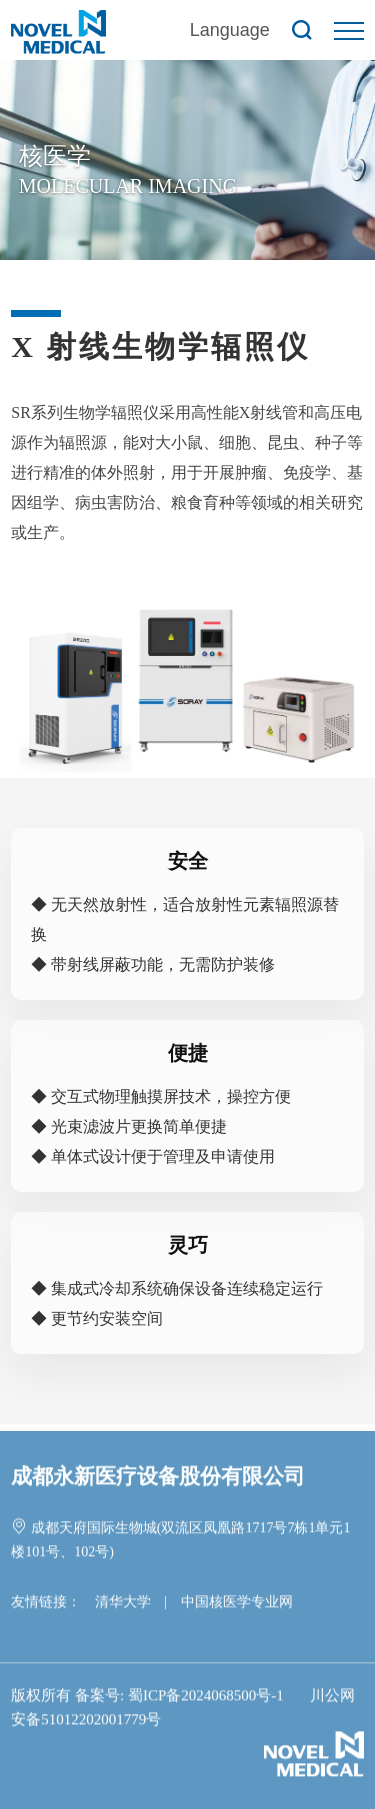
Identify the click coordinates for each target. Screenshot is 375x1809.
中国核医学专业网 (237, 1603)
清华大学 (123, 1603)
